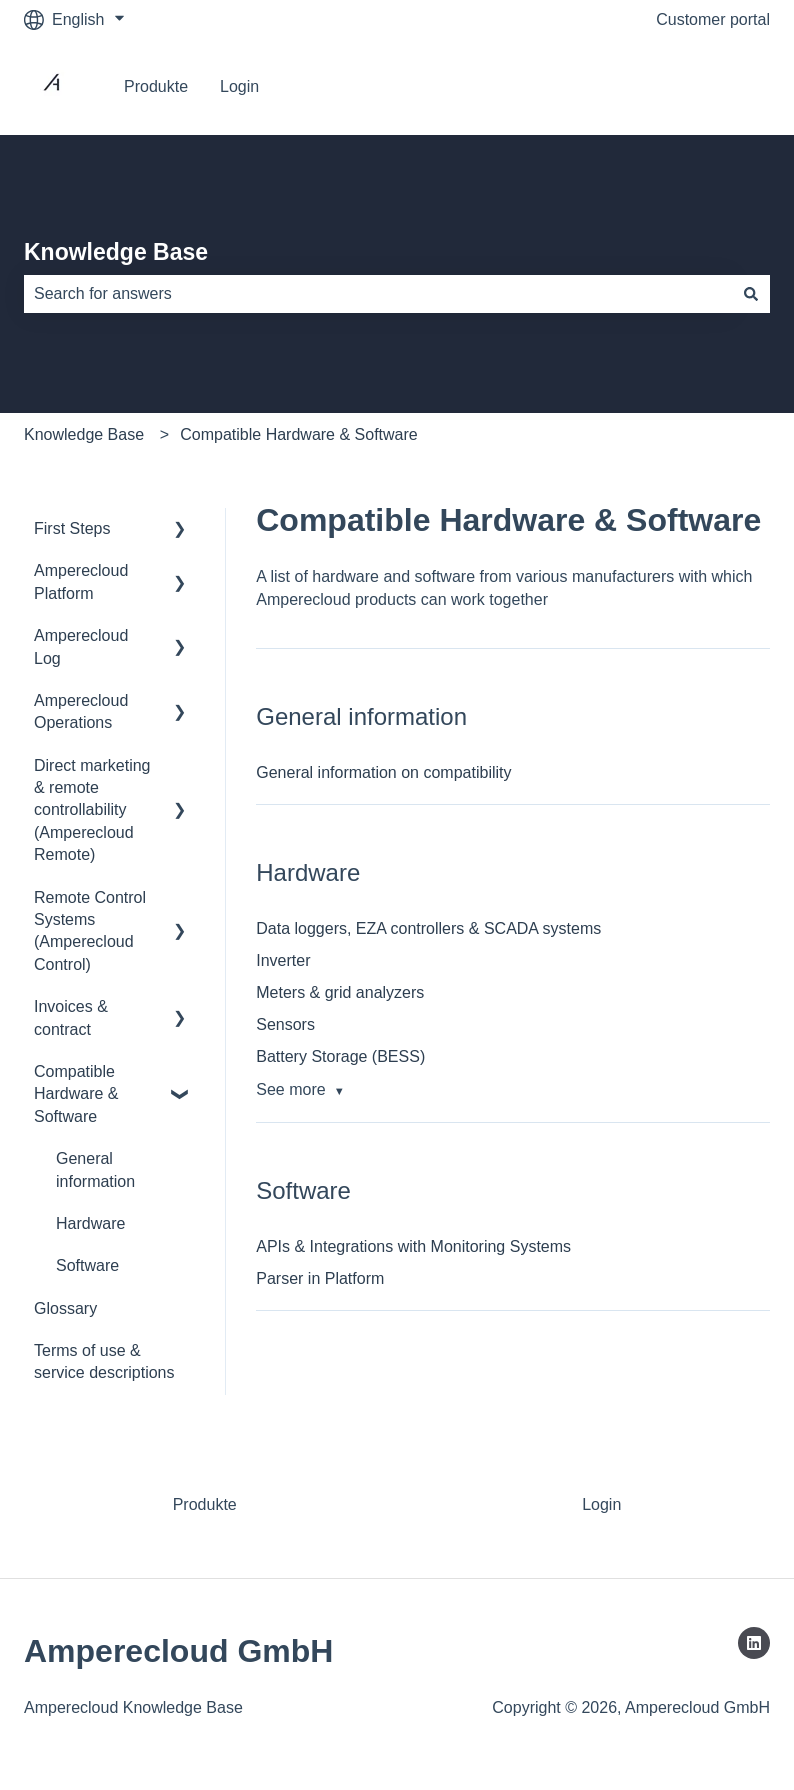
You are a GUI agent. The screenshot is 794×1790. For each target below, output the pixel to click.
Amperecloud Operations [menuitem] (81, 711)
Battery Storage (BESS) (340, 1056)
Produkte (156, 86)
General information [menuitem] (95, 1169)
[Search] (751, 294)
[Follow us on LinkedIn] (754, 1643)
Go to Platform (698, 86)
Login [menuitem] (601, 1504)
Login (239, 86)
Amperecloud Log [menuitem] (81, 646)
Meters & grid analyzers (340, 992)
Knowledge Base (116, 252)
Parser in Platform (320, 1278)
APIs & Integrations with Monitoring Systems (413, 1246)
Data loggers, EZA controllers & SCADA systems (428, 928)
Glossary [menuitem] (65, 1308)
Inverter (283, 960)
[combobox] (378, 294)
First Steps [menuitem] (72, 528)
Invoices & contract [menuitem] (71, 1017)
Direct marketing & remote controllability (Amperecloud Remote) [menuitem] (92, 810)
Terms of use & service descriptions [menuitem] (104, 1361)
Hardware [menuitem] (90, 1223)
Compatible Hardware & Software (298, 434)
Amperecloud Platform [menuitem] (81, 581)
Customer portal (713, 19)
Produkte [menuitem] (205, 1504)
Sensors (285, 1024)
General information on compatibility (383, 772)
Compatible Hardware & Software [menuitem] (76, 1094)
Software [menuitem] (87, 1265)
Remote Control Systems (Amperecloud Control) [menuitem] (90, 931)
